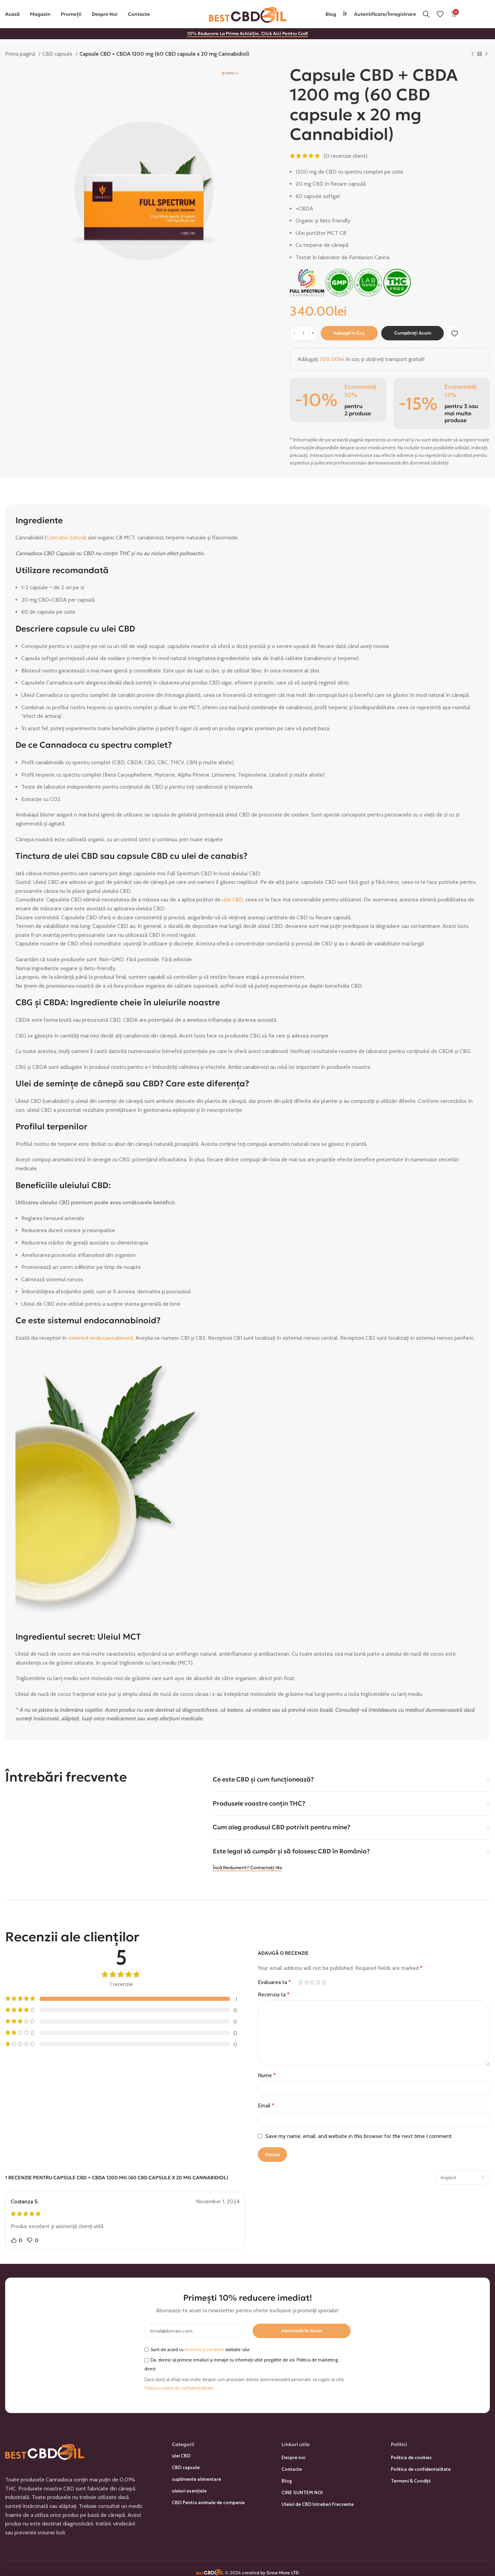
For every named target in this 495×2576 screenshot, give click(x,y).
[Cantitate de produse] (303, 333)
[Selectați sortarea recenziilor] (462, 2177)
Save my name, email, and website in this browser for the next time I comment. (359, 2136)
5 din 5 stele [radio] (324, 1982)
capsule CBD (142, 856)
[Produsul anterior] (472, 54)
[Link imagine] (44, 2450)
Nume (267, 2075)
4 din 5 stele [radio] (318, 1982)
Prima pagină (21, 54)
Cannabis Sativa (65, 537)
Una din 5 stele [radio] (301, 1982)
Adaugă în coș (349, 333)
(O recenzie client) (345, 156)
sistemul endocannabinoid (100, 1338)
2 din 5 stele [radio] (306, 1982)
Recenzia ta (273, 1994)
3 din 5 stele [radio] (312, 1982)
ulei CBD (232, 899)
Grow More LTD (282, 2573)
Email (266, 2105)
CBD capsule (58, 54)
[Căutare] (426, 14)
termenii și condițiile (204, 2349)
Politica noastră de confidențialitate (178, 2388)
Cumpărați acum (412, 333)
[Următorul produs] (486, 54)
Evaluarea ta (274, 1982)
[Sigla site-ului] (247, 13)
